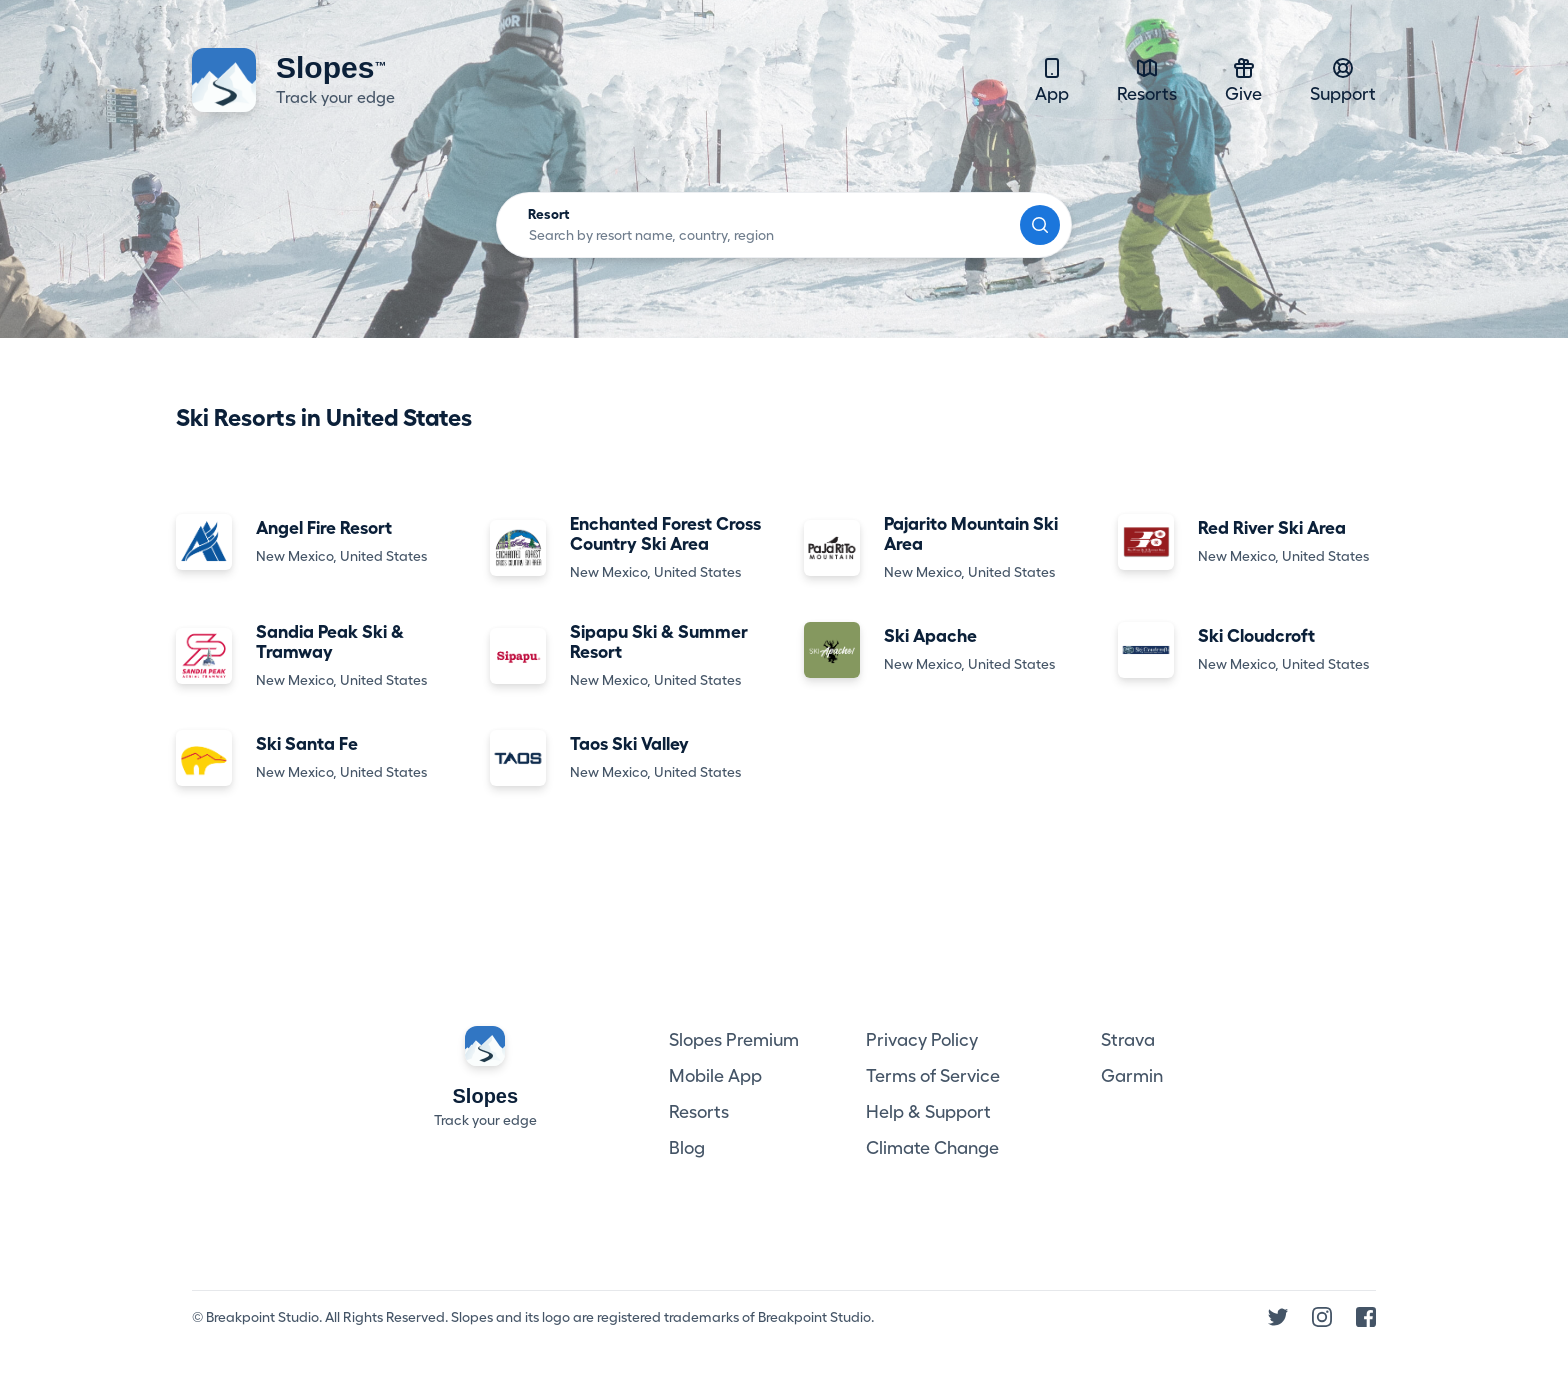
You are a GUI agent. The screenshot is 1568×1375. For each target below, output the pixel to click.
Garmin (1132, 1076)
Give (1243, 79)
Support (1343, 79)
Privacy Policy (922, 1040)
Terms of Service (933, 1076)
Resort (549, 214)
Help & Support (928, 1112)
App (1052, 79)
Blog (687, 1148)
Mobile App (715, 1076)
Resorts (1147, 79)
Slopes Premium (734, 1040)
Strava (1128, 1040)
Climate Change (932, 1148)
